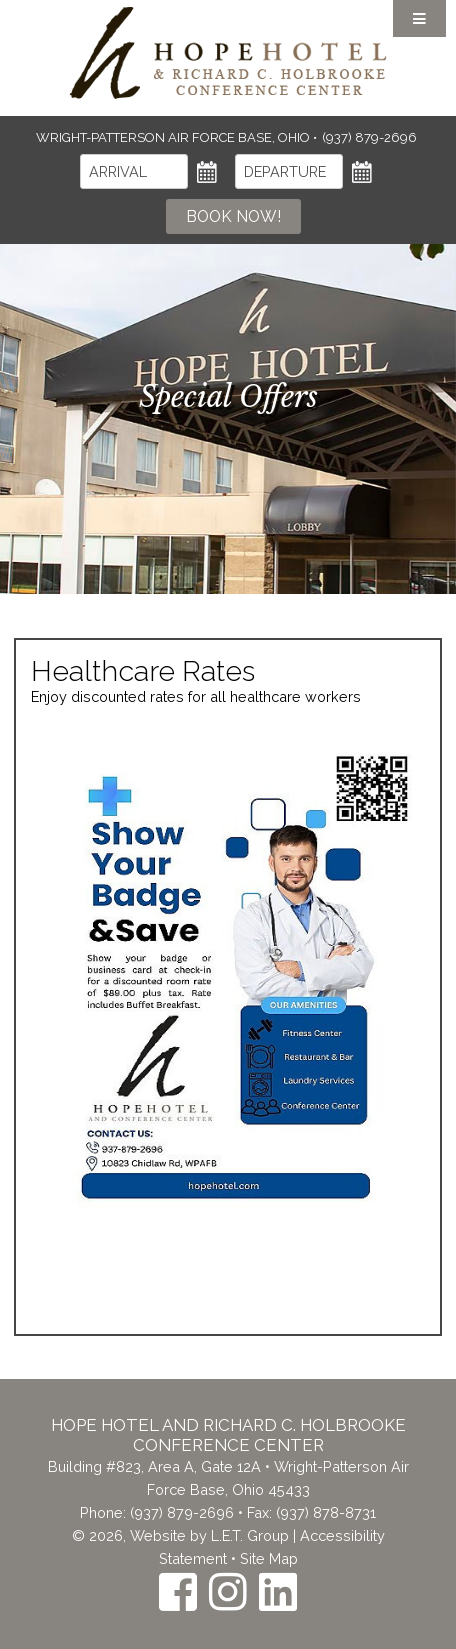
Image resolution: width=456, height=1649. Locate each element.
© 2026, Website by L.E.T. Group (180, 1535)
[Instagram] (228, 1591)
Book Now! (233, 216)
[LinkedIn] (278, 1591)
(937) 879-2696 (182, 1512)
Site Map (269, 1558)
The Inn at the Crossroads (228, 53)
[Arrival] (134, 171)
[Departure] (289, 171)
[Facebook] (178, 1591)
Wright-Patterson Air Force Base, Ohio (174, 137)
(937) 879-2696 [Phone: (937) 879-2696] (370, 137)
